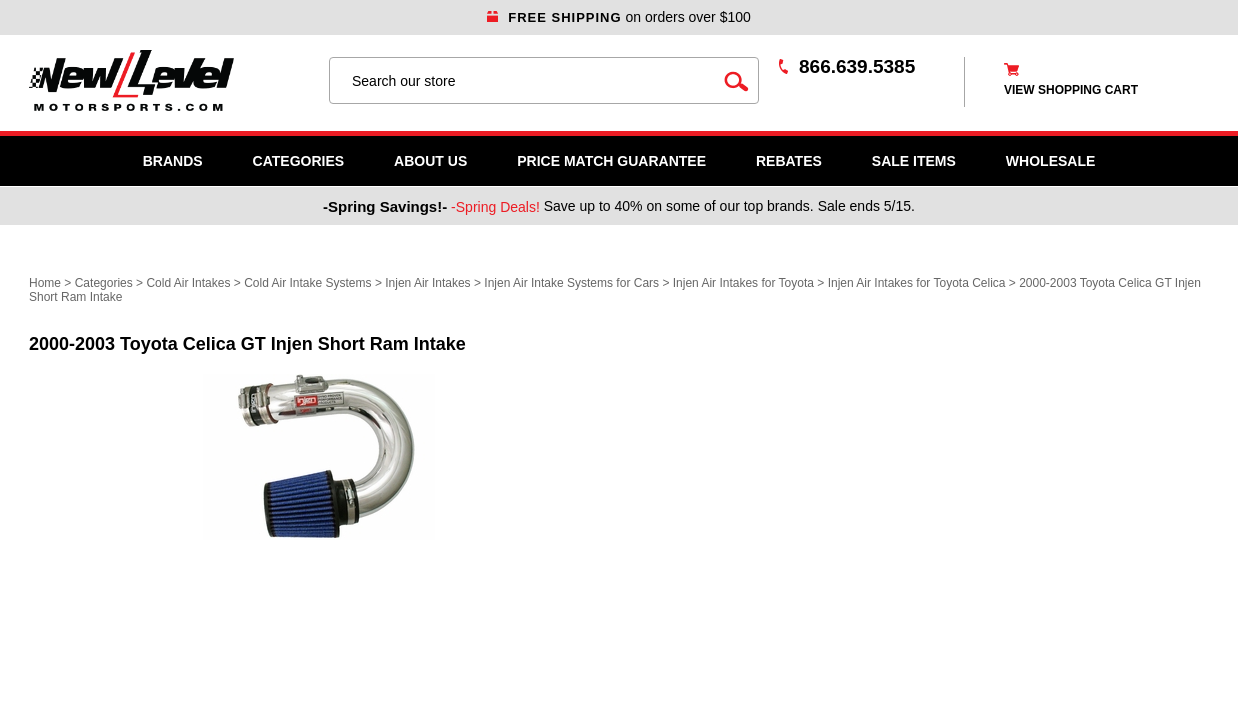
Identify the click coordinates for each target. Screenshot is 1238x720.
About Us (430, 161)
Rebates (789, 161)
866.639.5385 (857, 66)
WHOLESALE (1050, 161)
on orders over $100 (619, 17)
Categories (299, 161)
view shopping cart (1071, 90)
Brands (173, 161)
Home (45, 283)
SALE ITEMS (914, 161)
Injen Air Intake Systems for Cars (571, 283)
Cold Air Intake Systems (307, 283)
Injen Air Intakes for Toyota (743, 283)
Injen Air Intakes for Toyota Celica (917, 283)
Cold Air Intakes (188, 283)
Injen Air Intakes (427, 283)
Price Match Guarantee (611, 161)
